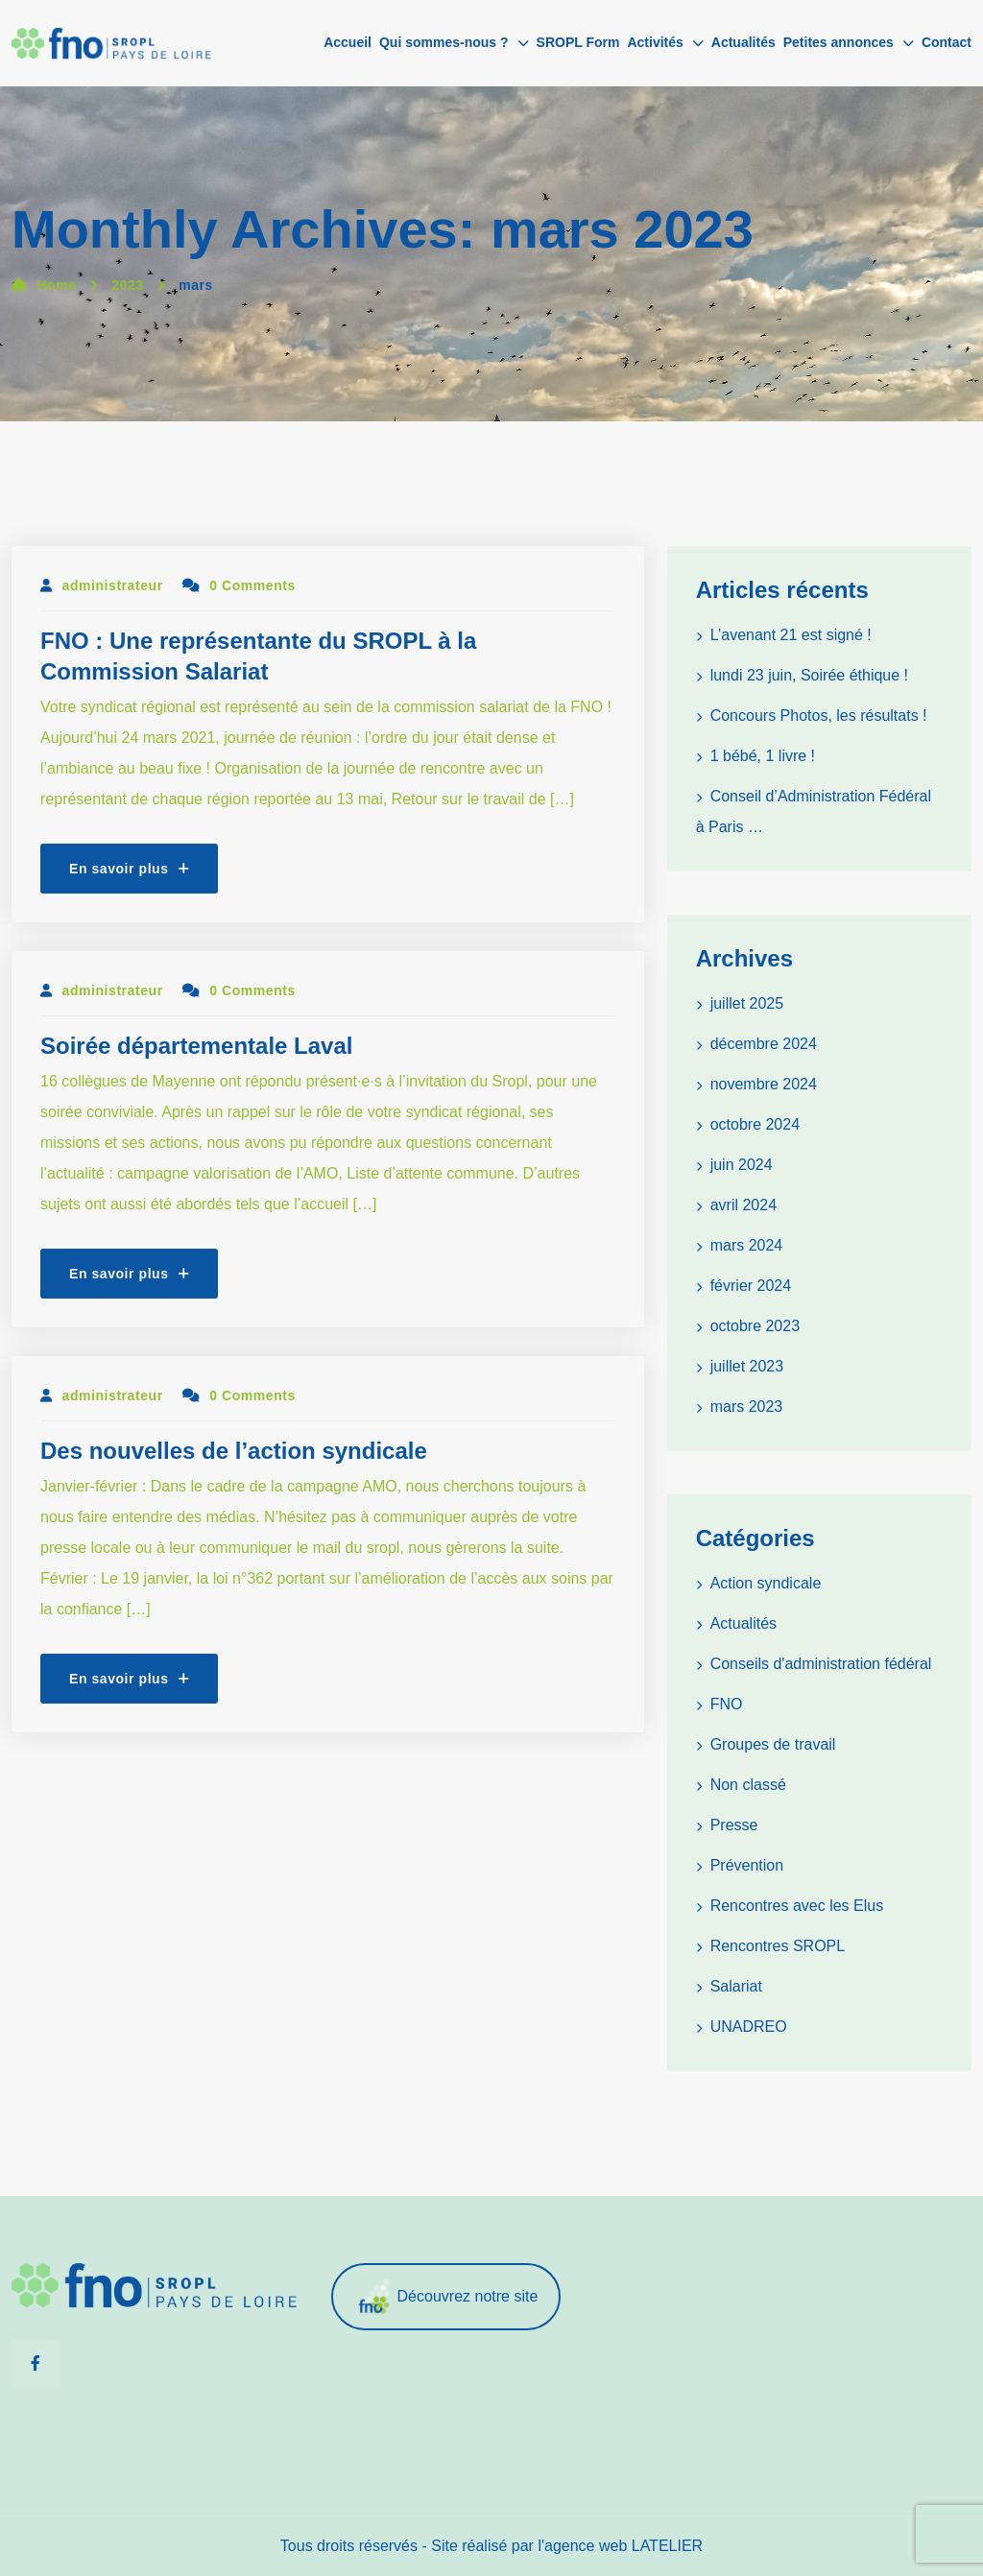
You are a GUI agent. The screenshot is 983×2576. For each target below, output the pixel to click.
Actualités (743, 42)
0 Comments (239, 585)
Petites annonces (838, 42)
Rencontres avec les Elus (797, 1905)
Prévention (747, 1865)
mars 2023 (746, 1406)
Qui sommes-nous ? (444, 42)
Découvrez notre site (446, 2297)
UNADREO (748, 2026)
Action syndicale (766, 1583)
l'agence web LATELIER (620, 2546)
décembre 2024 (763, 1044)
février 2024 (751, 1285)
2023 (127, 285)
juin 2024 (741, 1165)
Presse (734, 1825)
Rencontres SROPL (778, 1946)
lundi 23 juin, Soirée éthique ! (809, 675)
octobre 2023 (755, 1326)
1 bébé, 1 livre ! (762, 756)
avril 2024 (743, 1205)
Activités (655, 42)
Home (44, 285)
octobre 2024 (755, 1124)
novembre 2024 (763, 1084)
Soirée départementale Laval (196, 1046)
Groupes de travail (773, 1744)
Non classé (748, 1785)
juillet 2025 (747, 1003)
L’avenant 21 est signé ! (791, 635)
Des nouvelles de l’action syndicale (233, 1451)
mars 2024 (746, 1245)
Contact (946, 42)
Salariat (736, 1986)
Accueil (348, 42)
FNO (726, 1704)
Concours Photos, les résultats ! (818, 715)
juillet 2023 (747, 1366)
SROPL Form (578, 42)
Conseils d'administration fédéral (821, 1664)
